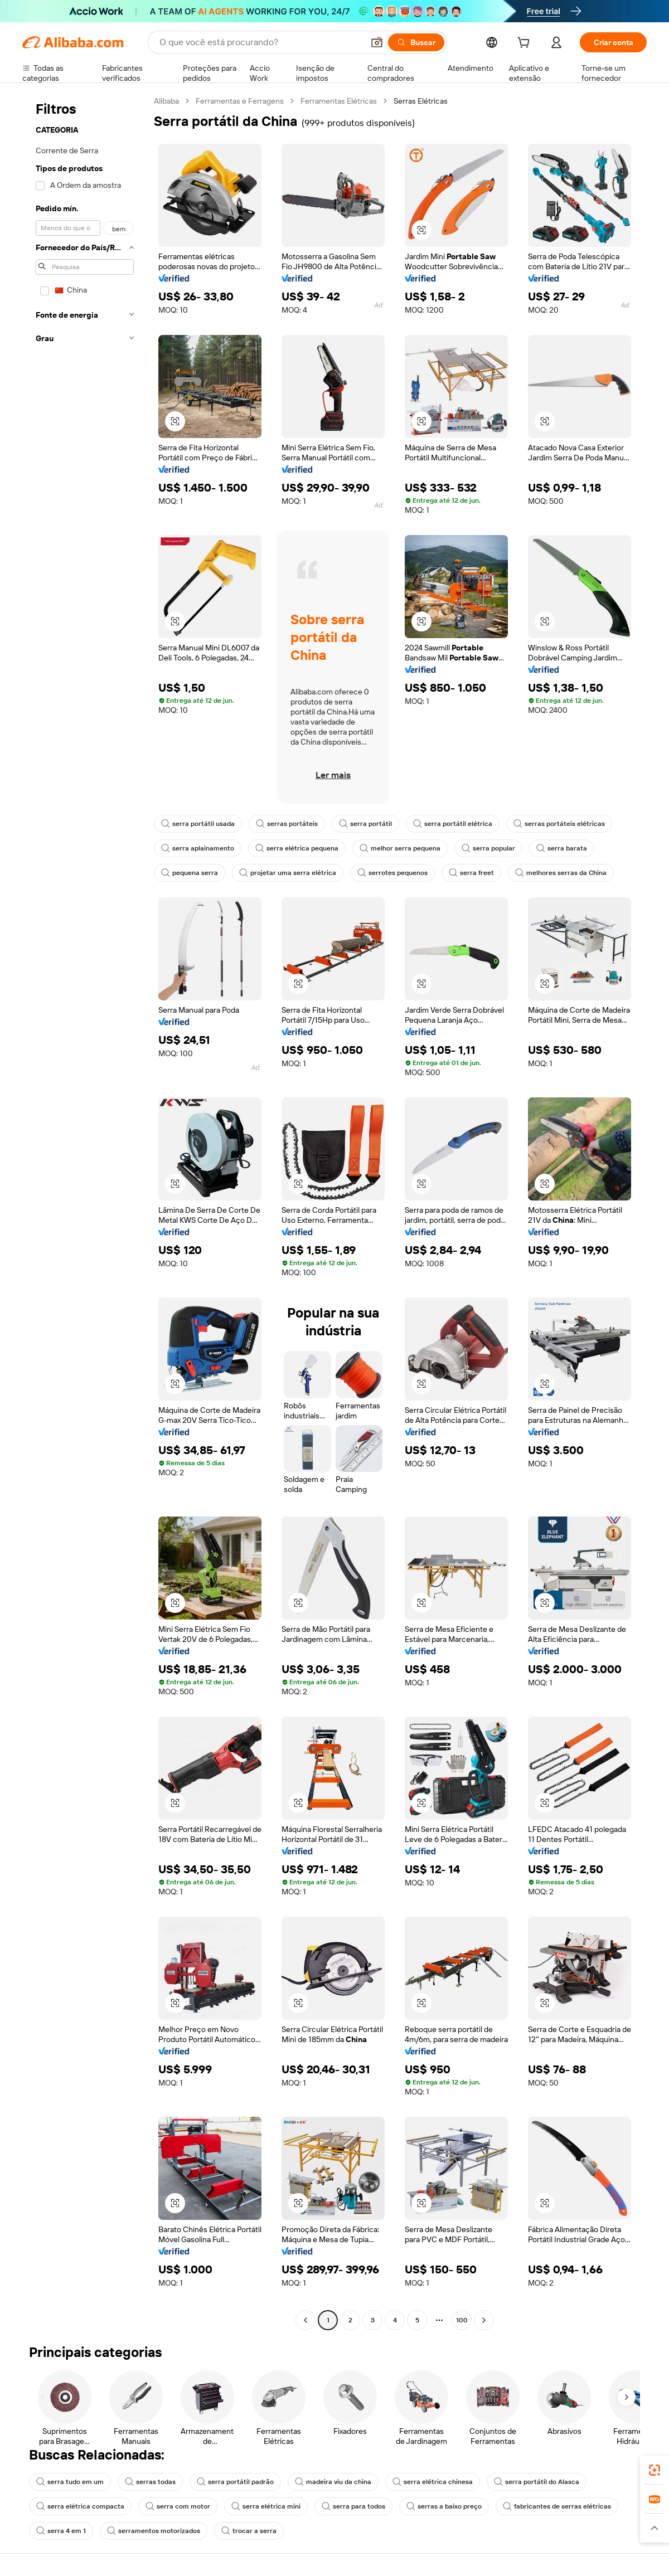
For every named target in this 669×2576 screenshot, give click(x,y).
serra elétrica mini (265, 2506)
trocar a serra (249, 2530)
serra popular (488, 848)
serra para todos (353, 2506)
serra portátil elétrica (452, 823)
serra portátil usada (198, 823)
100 (462, 2320)
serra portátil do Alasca (536, 2481)
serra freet (471, 872)
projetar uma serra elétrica (287, 872)
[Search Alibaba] (260, 42)
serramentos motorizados (153, 2530)
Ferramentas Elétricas (338, 100)
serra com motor (178, 2506)
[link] (654, 2470)
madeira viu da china (333, 2481)
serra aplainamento (197, 848)
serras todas (150, 2481)
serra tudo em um (70, 2481)
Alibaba (166, 100)
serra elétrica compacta (80, 2506)
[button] (377, 42)
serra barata (561, 848)
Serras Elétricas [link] (421, 100)
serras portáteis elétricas (559, 823)
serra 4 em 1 (61, 2530)
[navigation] (84, 1212)
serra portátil (365, 823)
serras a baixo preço (444, 2506)
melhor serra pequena (400, 848)
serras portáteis (287, 823)
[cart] (525, 44)
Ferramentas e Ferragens (240, 100)
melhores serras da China (561, 872)
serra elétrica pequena (296, 848)
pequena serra (189, 872)
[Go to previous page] (305, 2320)
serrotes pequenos (392, 872)
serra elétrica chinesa (432, 2481)
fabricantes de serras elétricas (557, 2506)
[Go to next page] (484, 2320)
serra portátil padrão (235, 2481)
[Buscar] (416, 42)
